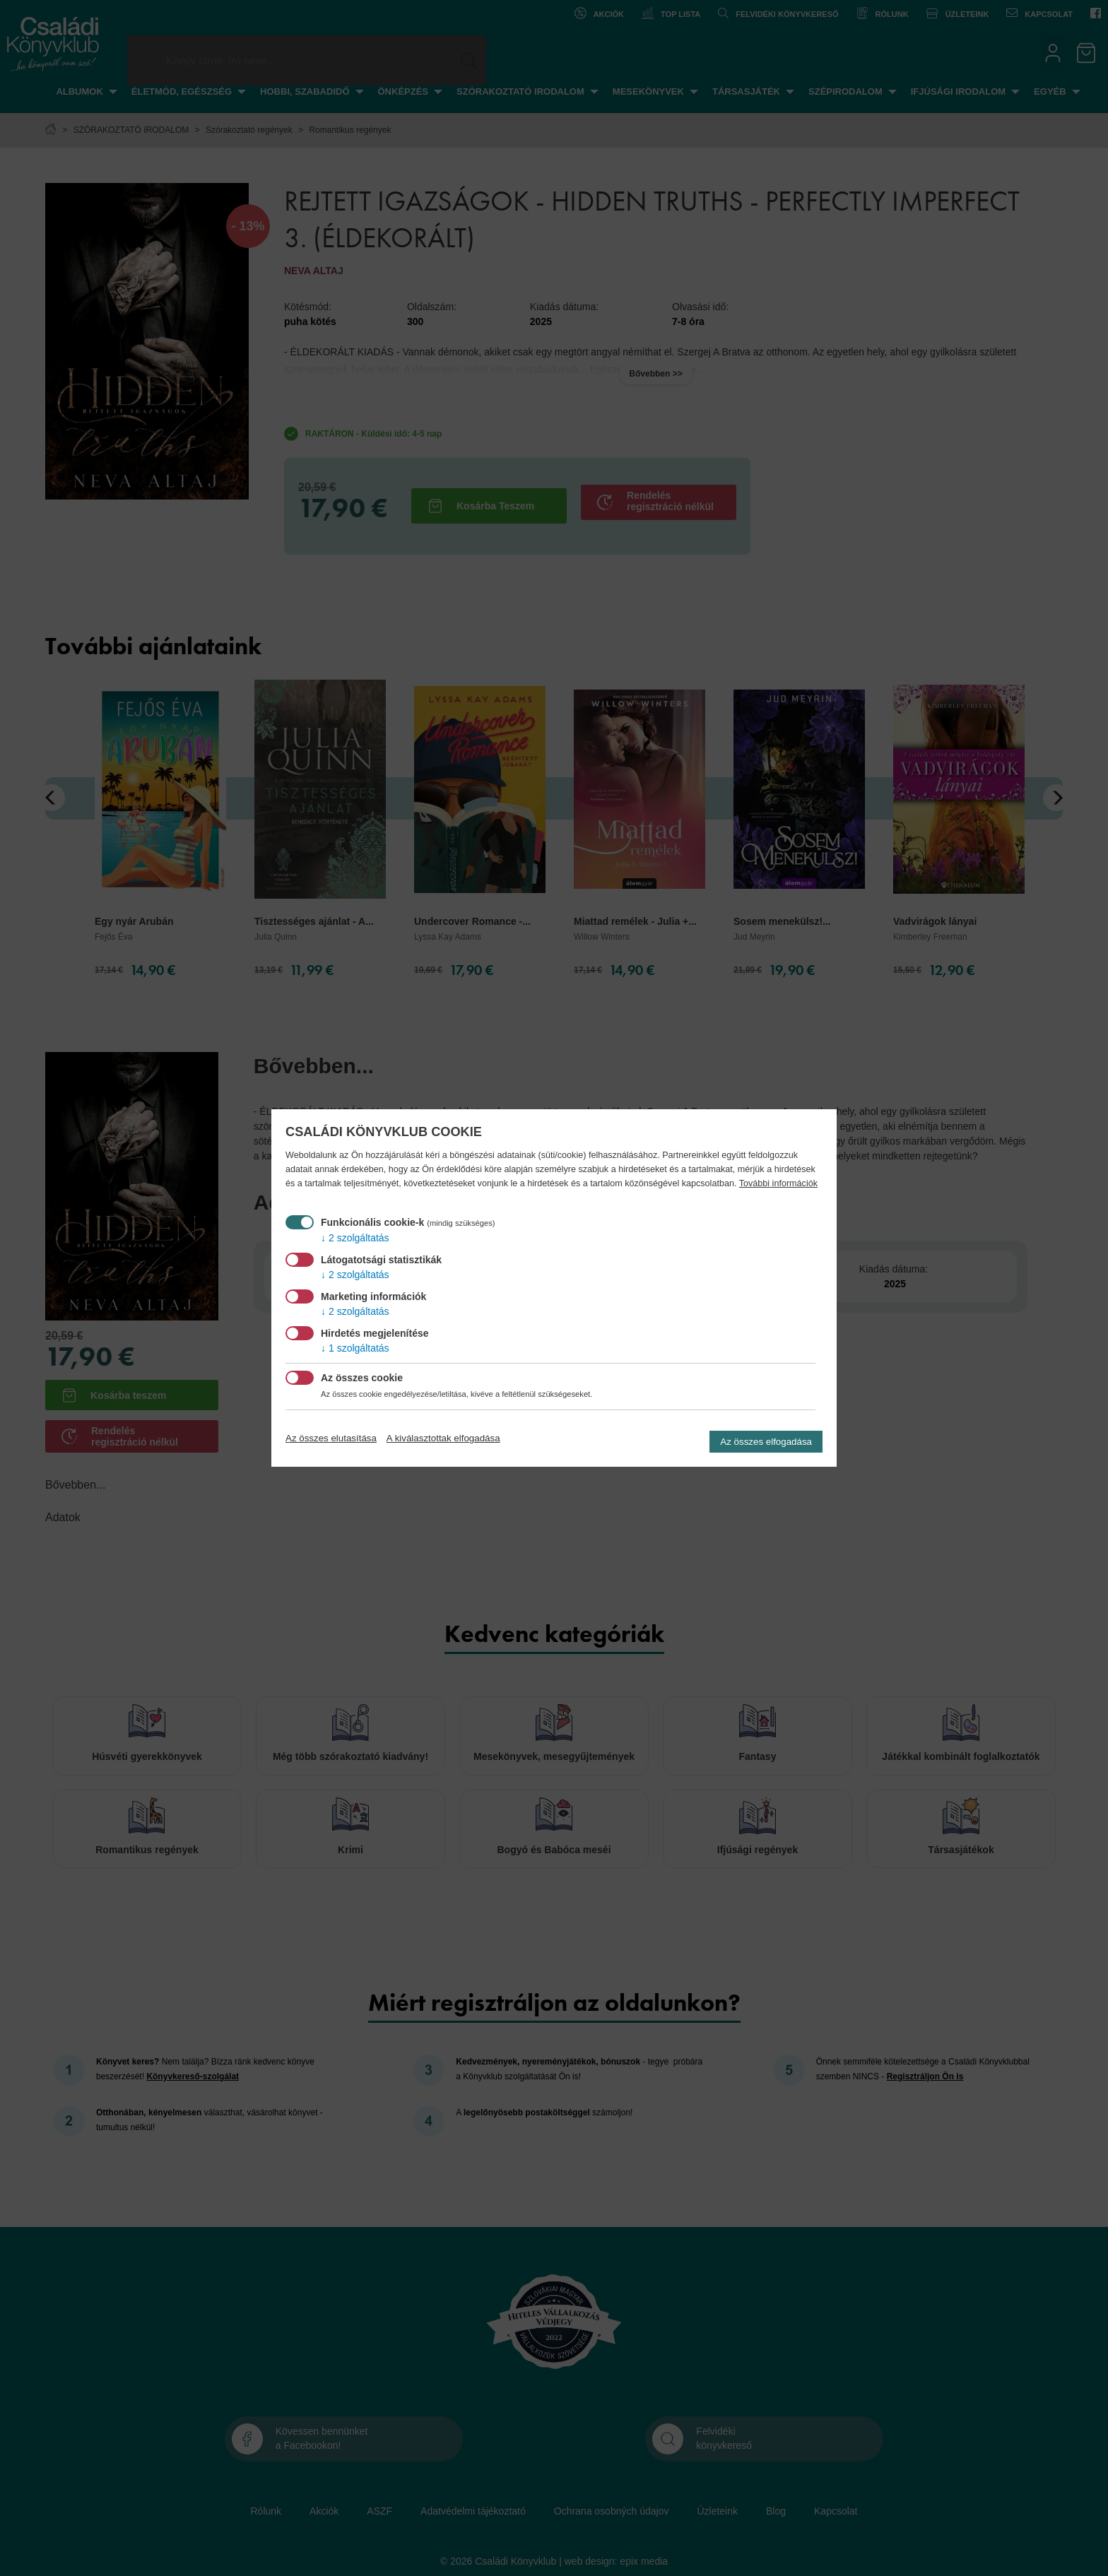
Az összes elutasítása (331, 1438)
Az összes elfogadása (766, 1441)
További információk (778, 1183)
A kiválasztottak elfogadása (443, 1438)
